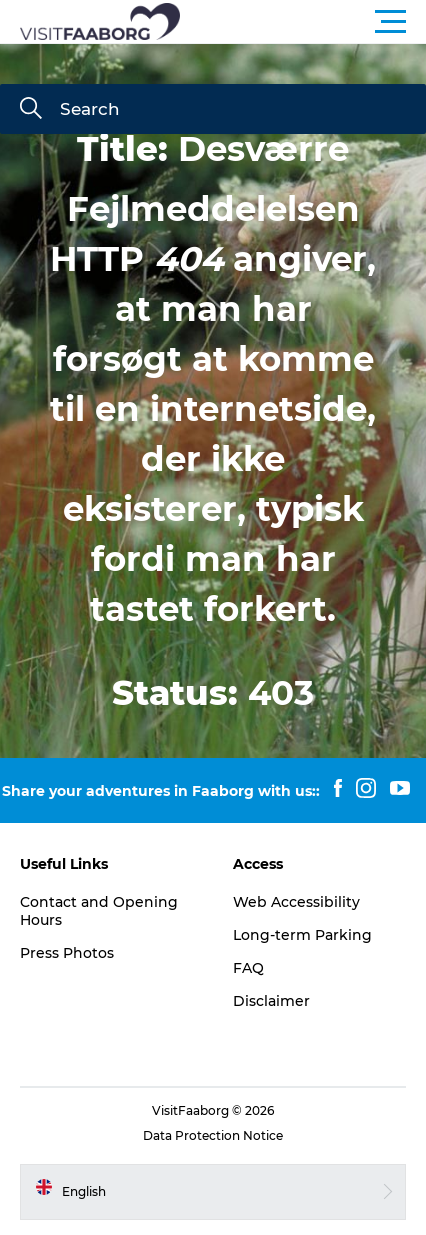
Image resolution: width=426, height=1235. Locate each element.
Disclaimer (271, 1001)
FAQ (248, 968)
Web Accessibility (296, 902)
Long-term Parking (302, 935)
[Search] (31, 110)
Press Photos (67, 953)
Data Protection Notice (213, 1135)
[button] (303, 22)
